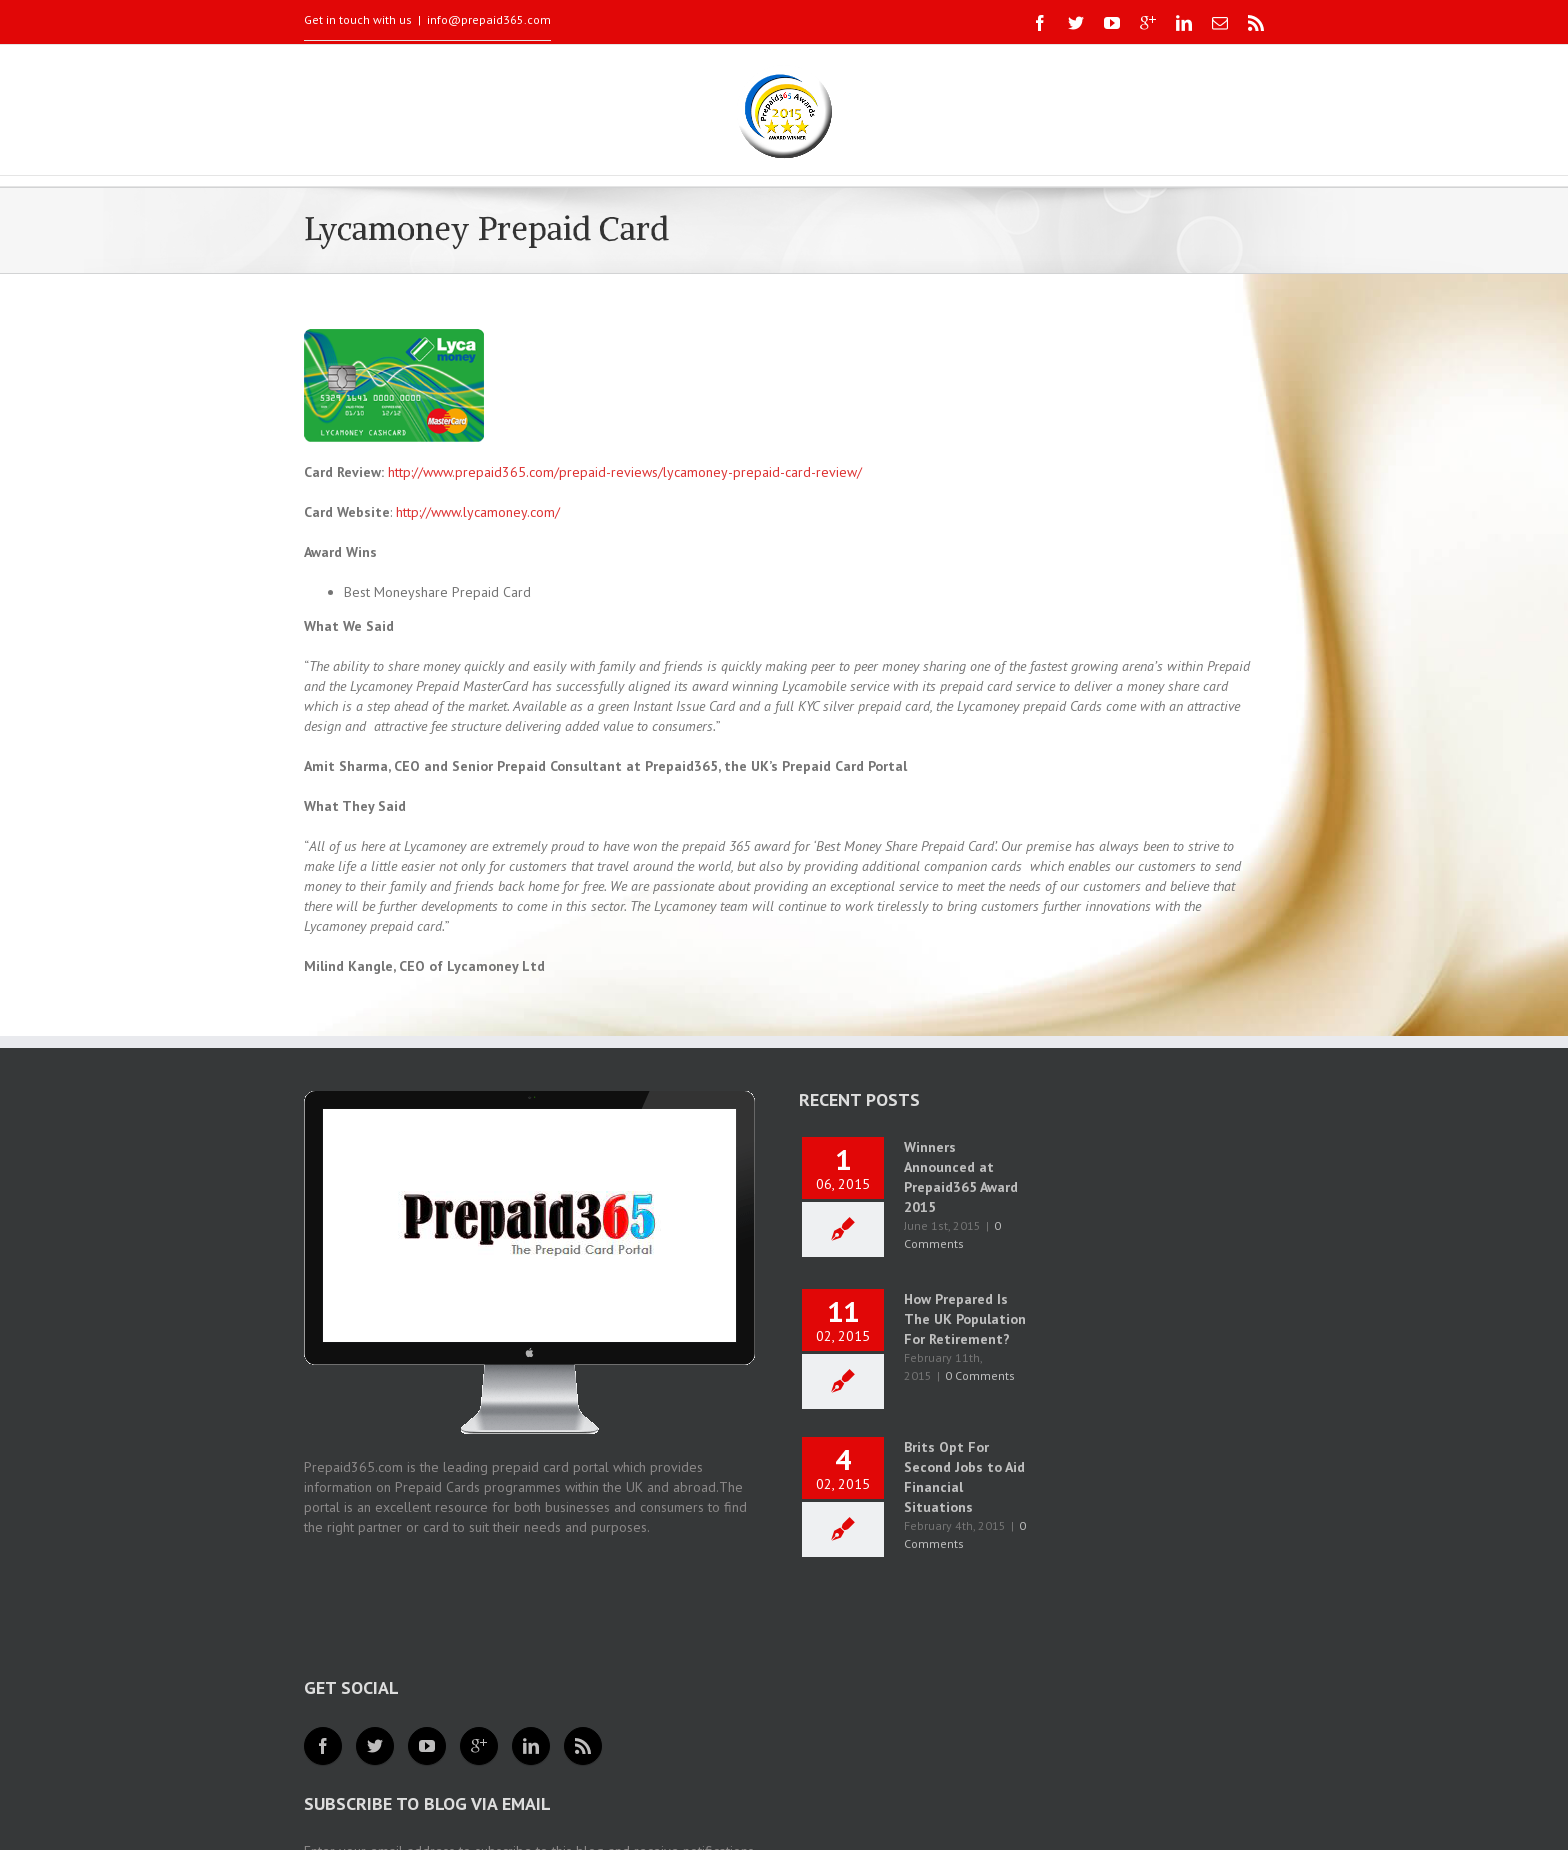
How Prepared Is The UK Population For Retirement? (965, 1319)
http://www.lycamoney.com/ (478, 512)
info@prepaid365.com (489, 19)
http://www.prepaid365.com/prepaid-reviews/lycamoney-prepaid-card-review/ (625, 472)
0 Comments (980, 1375)
